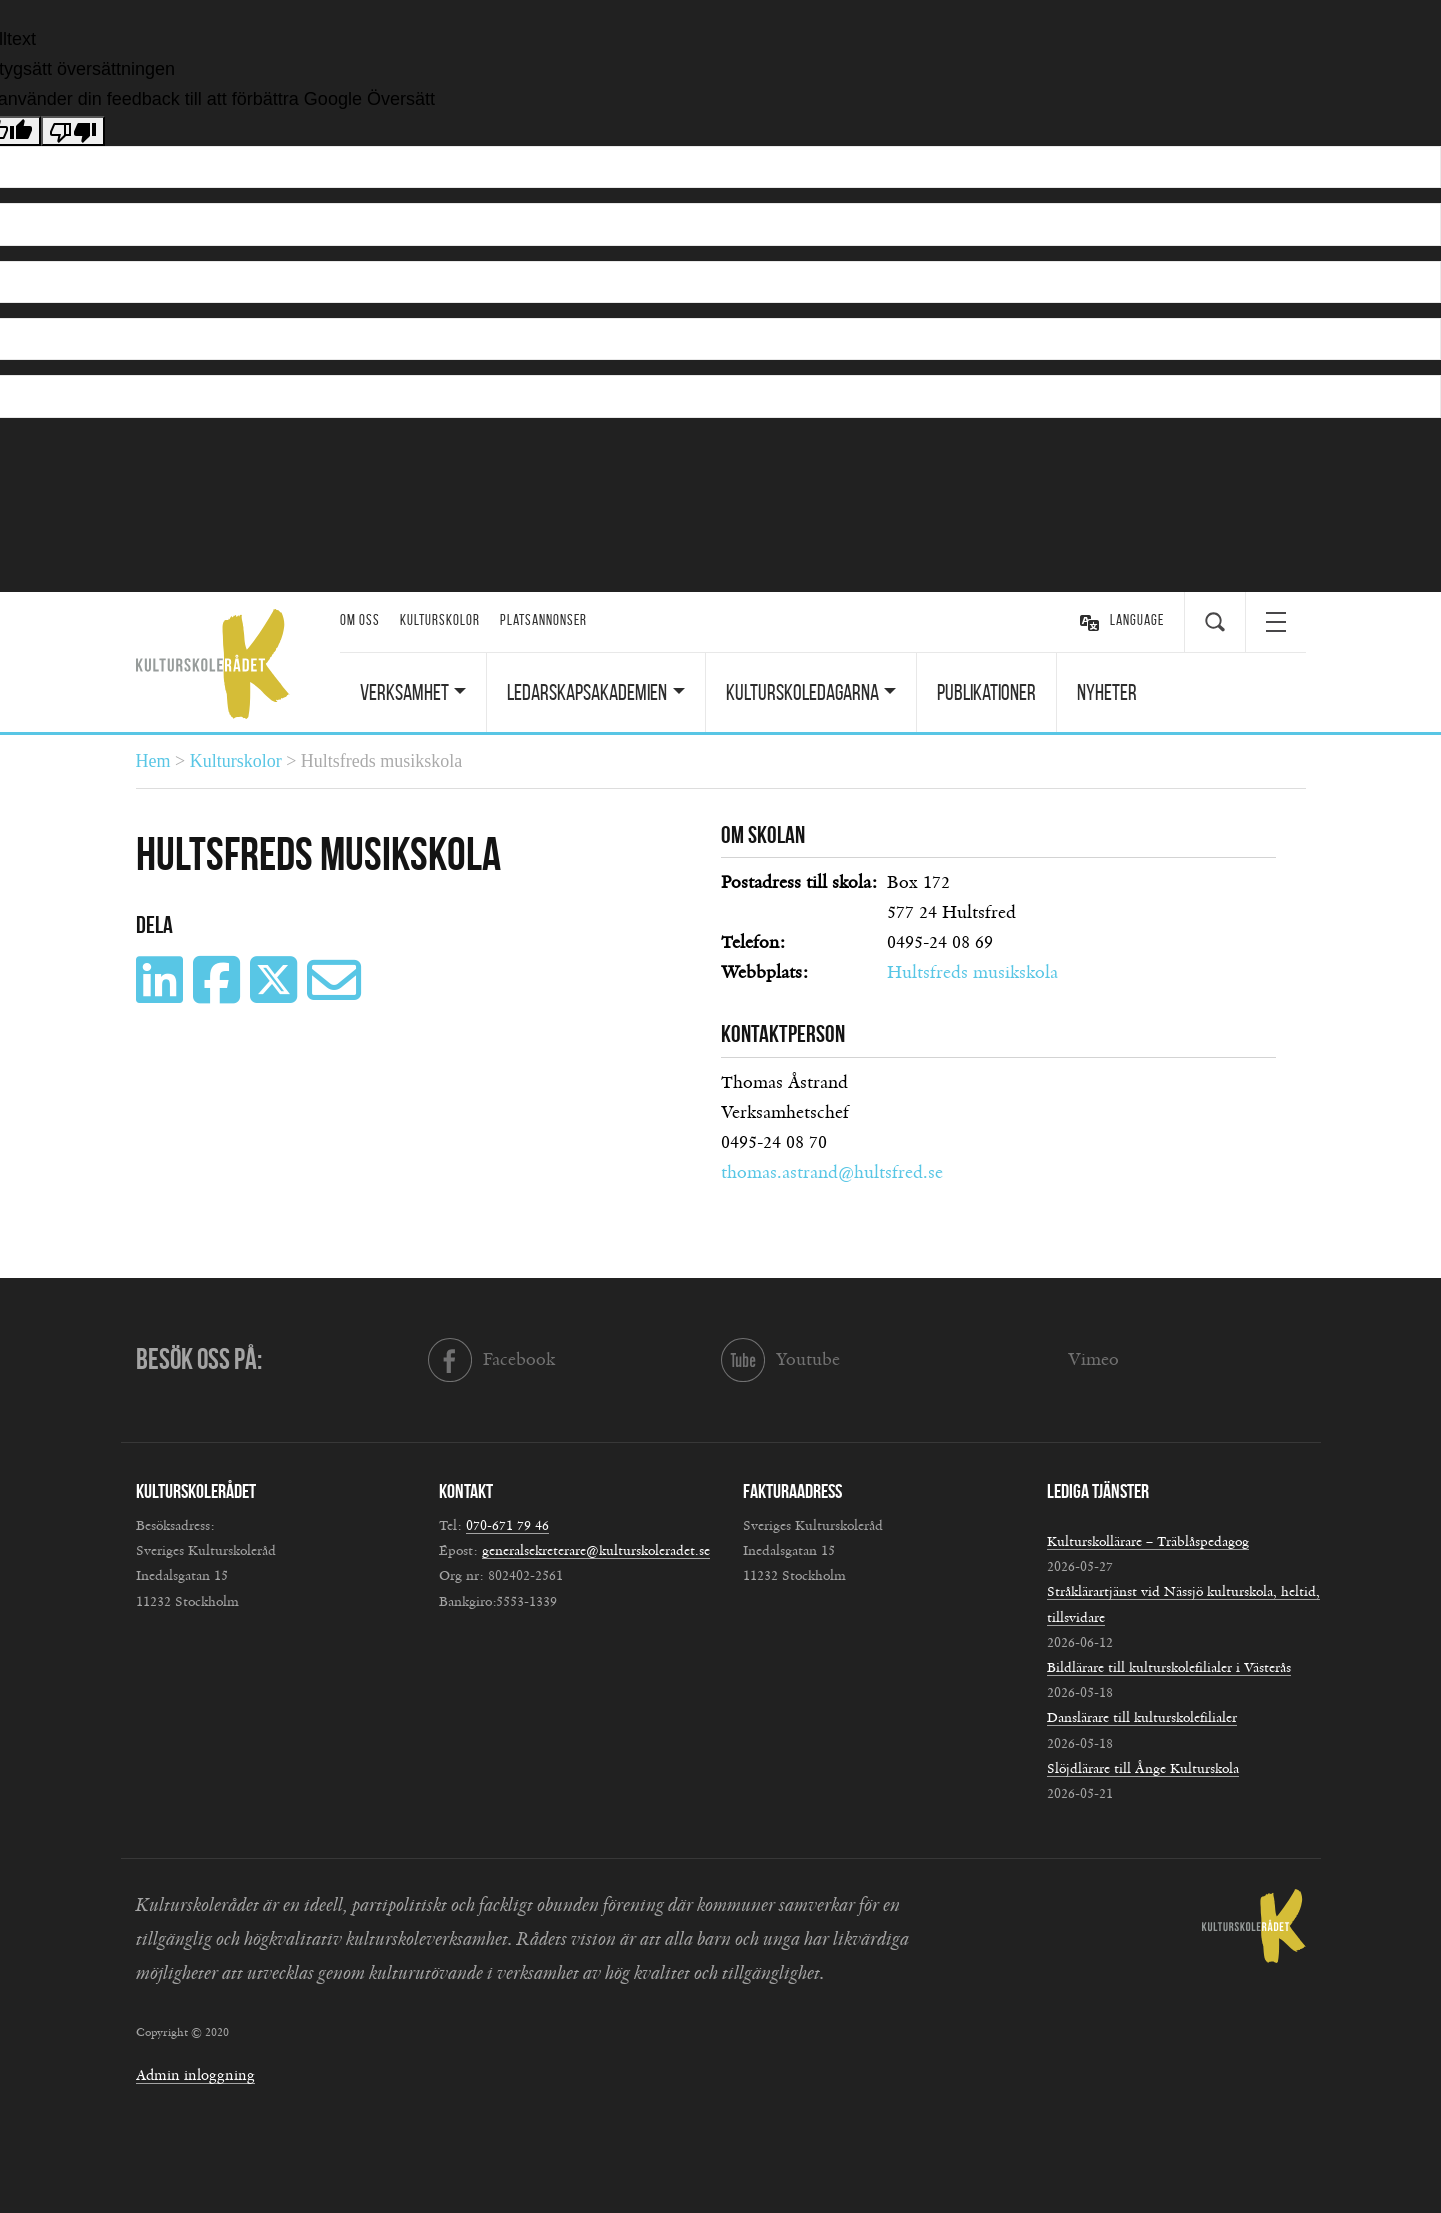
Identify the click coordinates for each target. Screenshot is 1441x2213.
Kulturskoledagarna (802, 692)
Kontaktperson (783, 1034)
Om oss (360, 620)
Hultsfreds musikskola (972, 973)
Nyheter (1107, 692)
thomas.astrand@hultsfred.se (832, 1173)
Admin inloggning (195, 2075)
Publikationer (986, 692)
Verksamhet (404, 692)
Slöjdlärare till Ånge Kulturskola (1143, 1769)
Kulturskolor (440, 620)
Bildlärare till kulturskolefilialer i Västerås (1169, 1668)
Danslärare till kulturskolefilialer (1142, 1718)
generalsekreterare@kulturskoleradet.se (596, 1551)
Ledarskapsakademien (587, 692)
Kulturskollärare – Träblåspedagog (1148, 1542)
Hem (153, 761)
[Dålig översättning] (73, 131)
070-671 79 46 (507, 1526)
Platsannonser (543, 620)
